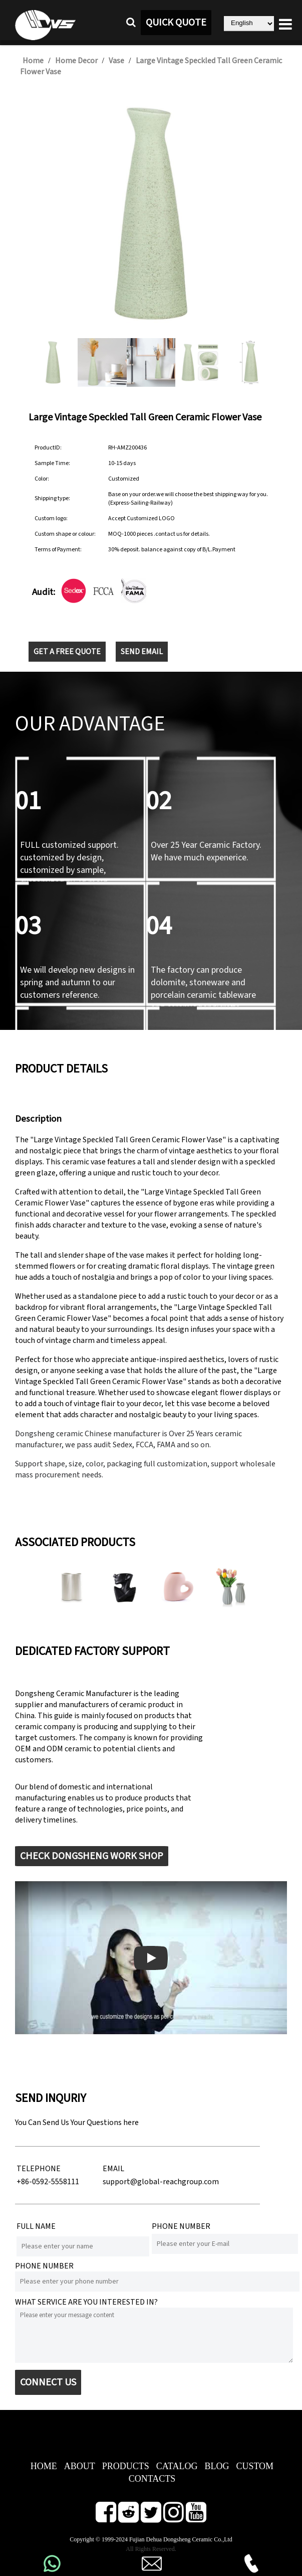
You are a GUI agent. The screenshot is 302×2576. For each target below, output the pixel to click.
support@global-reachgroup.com (161, 2181)
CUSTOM (254, 2466)
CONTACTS (152, 2479)
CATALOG (177, 2466)
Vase (116, 60)
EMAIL (113, 2168)
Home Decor (76, 60)
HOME (44, 2466)
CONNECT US (48, 2382)
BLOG (216, 2466)
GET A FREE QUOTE (67, 651)
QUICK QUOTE (176, 23)
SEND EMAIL (142, 651)
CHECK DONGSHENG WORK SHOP (91, 1856)
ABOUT (79, 2466)
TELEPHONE (39, 2168)
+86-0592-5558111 (48, 2181)
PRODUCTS (125, 2466)
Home (33, 60)
